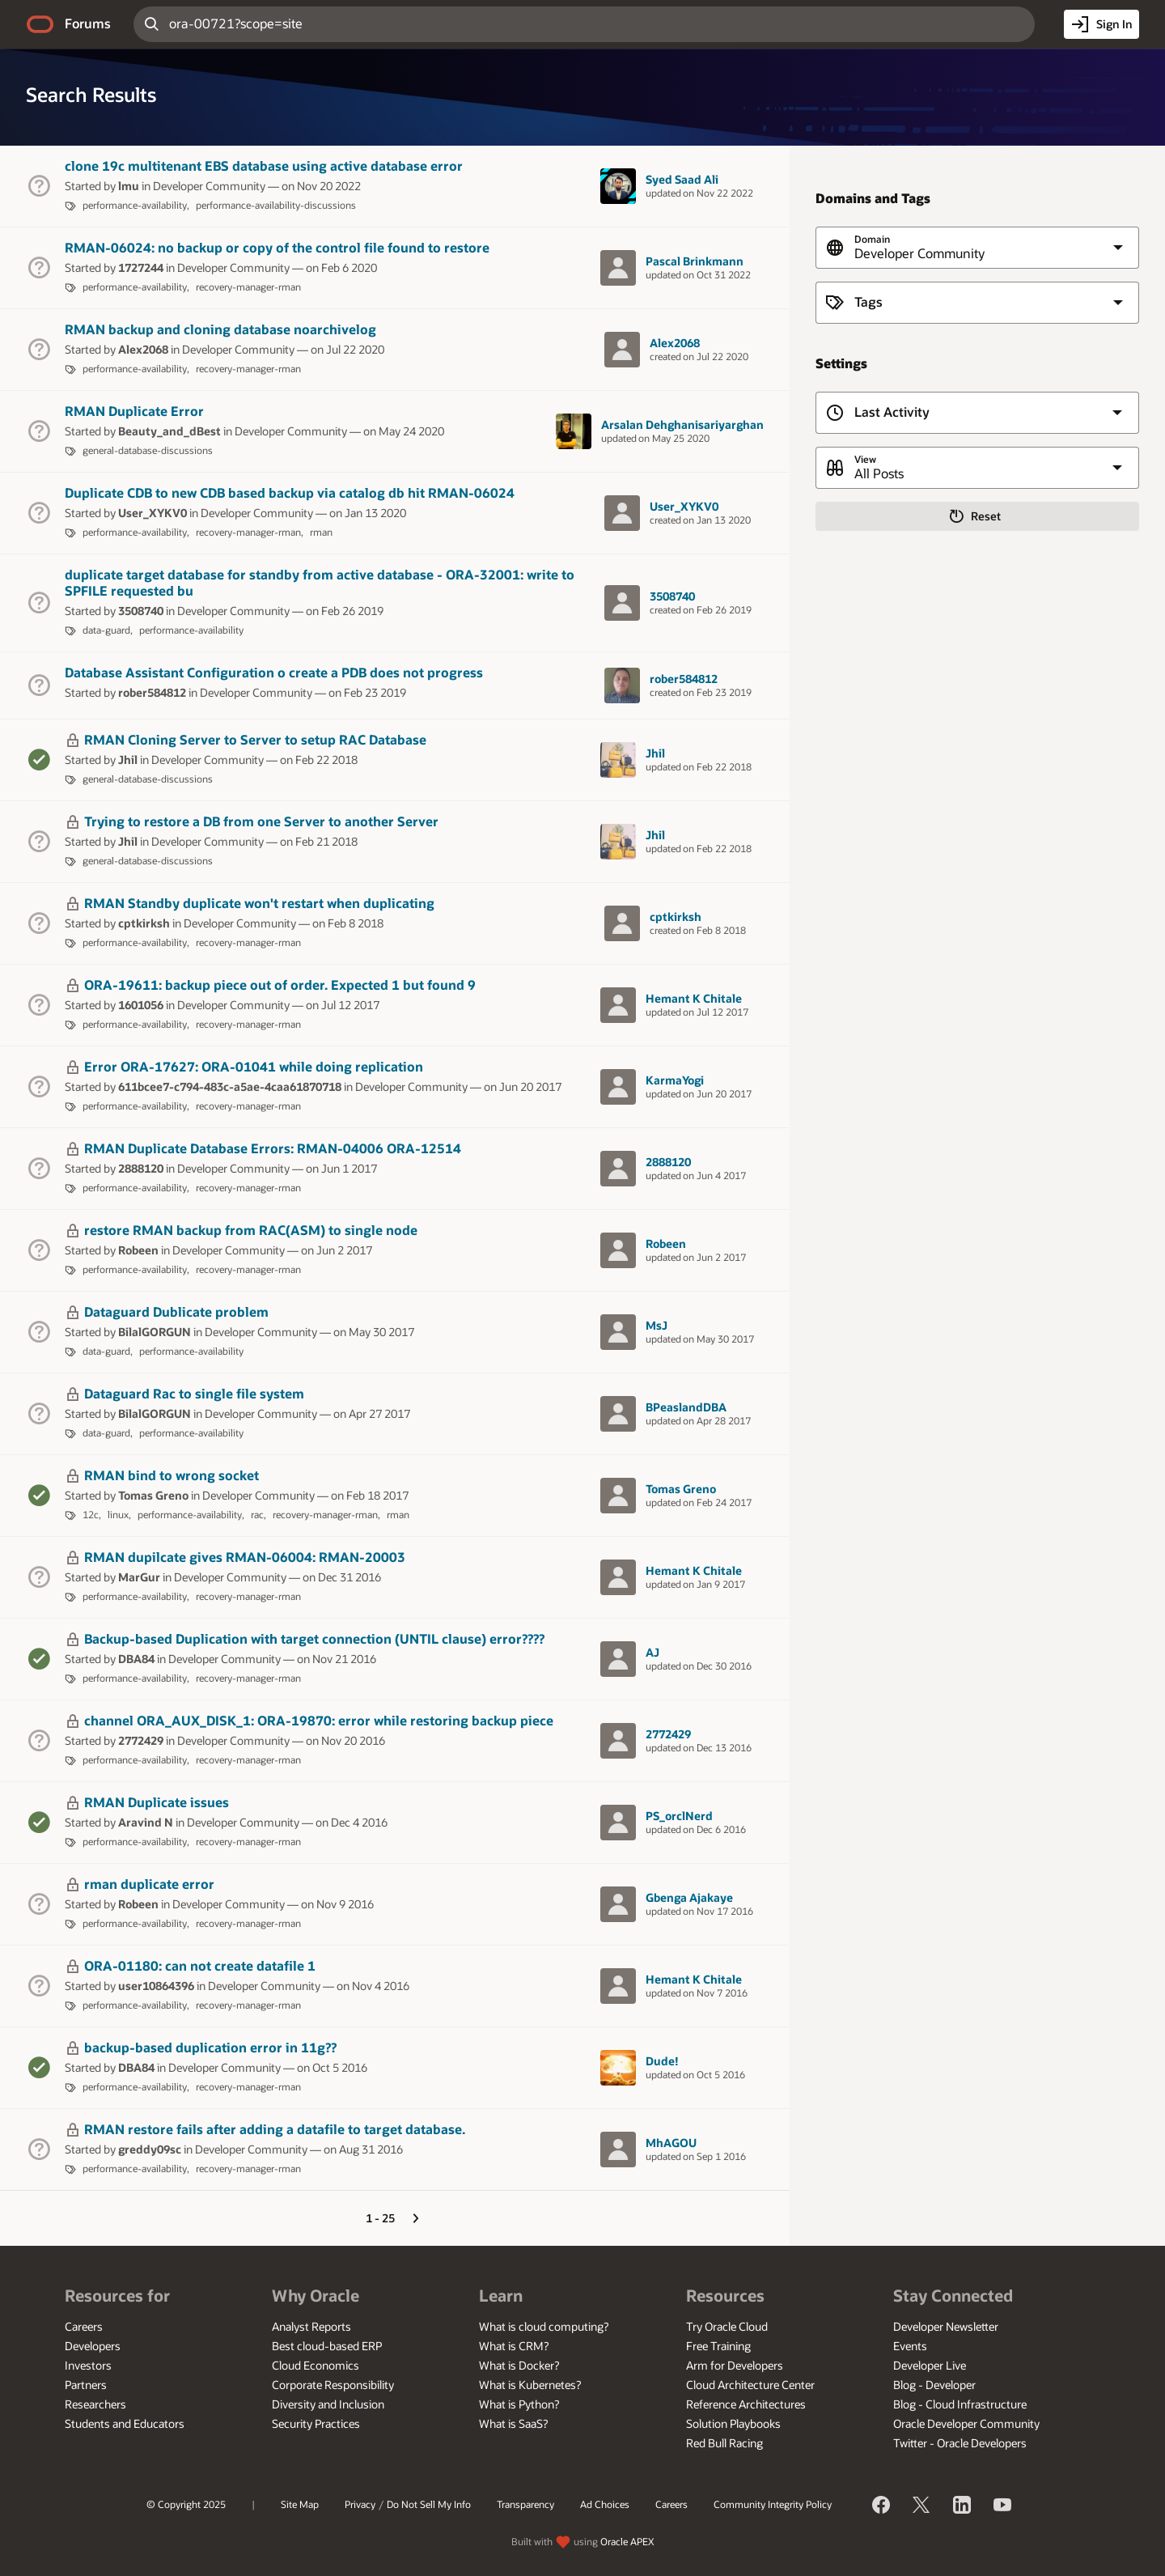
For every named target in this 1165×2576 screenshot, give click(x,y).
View (865, 459)
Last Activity (892, 412)
